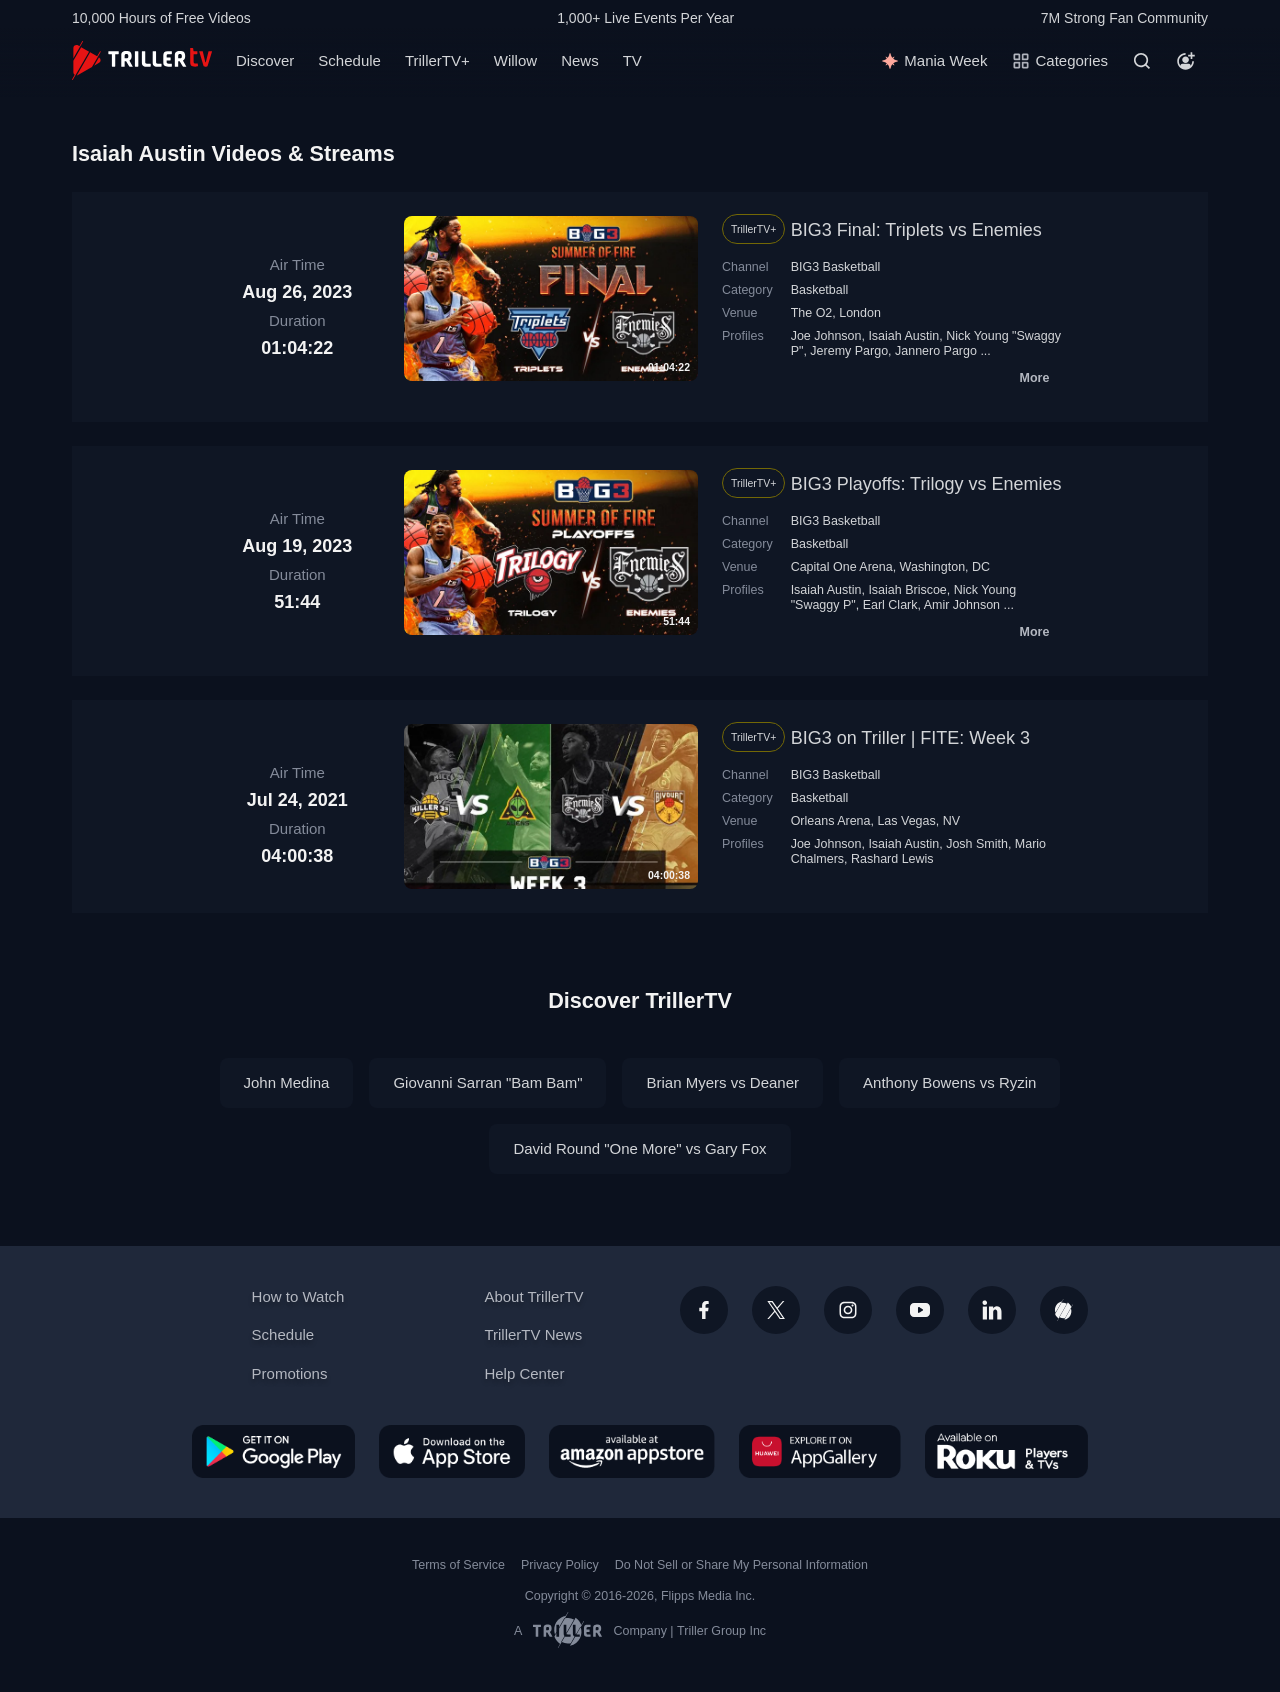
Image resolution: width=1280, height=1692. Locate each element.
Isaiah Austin (903, 336)
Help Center (524, 1373)
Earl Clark (890, 605)
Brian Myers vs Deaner (722, 1082)
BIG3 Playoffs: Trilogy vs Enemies (926, 484)
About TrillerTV (533, 1296)
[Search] (1142, 61)
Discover (265, 60)
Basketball (820, 290)
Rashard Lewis (892, 859)
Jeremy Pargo (849, 351)
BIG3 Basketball (836, 267)
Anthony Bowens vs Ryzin (949, 1082)
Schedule (349, 60)
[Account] (1186, 61)
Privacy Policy (560, 1565)
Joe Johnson (826, 336)
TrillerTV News (533, 1334)
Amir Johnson (962, 605)
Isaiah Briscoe (907, 590)
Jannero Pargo (936, 351)
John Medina (287, 1082)
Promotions (290, 1373)
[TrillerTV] (142, 60)
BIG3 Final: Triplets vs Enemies (916, 230)
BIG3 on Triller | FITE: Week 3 (910, 738)
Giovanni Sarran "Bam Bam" (487, 1082)
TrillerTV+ (437, 60)
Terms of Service (458, 1565)
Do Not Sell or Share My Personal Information (741, 1565)
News (580, 60)
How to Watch (298, 1296)
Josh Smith (977, 844)
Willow (515, 60)
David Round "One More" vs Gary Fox (639, 1148)
